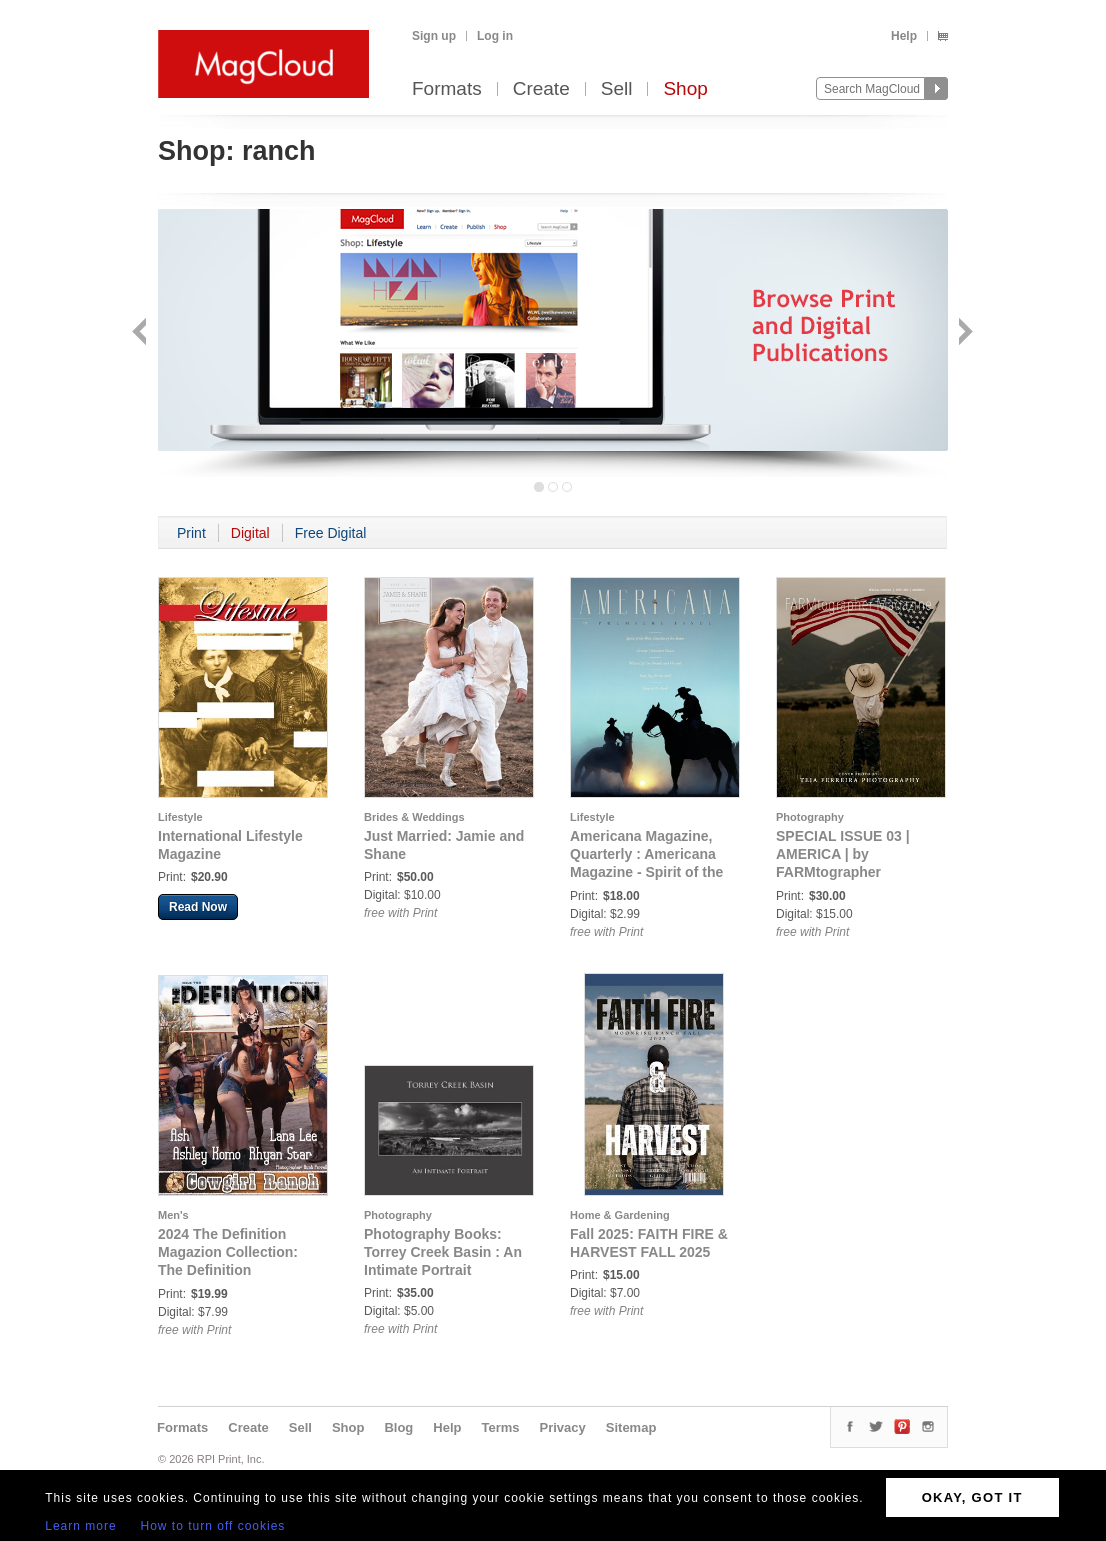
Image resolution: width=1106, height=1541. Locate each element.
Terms (500, 1427)
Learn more (80, 1526)
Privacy (563, 1427)
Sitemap (631, 1427)
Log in (495, 36)
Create (541, 89)
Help (904, 36)
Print (191, 533)
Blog (398, 1427)
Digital (250, 533)
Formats (447, 89)
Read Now (198, 907)
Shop (685, 89)
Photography (810, 817)
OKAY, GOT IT (972, 1497)
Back (141, 333)
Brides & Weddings (414, 817)
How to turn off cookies (213, 1526)
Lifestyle (180, 817)
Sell (617, 89)
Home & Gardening (620, 1215)
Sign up (434, 36)
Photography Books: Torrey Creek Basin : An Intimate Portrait (443, 1252)
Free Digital (331, 533)
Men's (173, 1215)
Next (963, 333)
